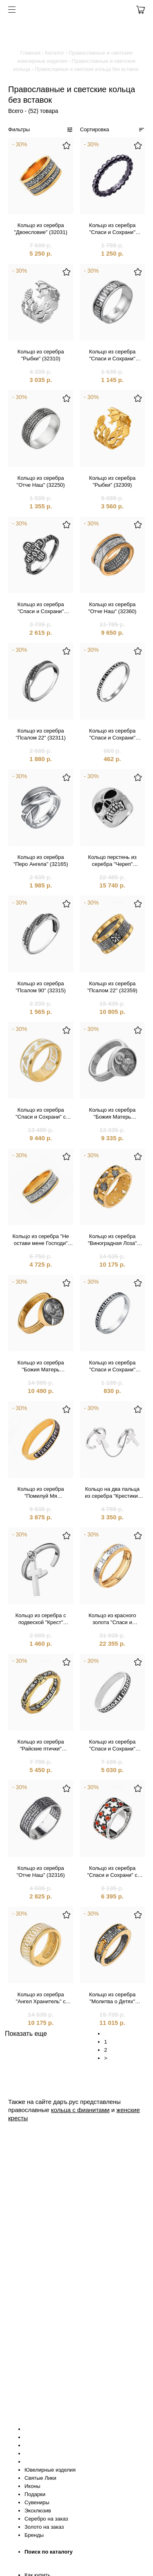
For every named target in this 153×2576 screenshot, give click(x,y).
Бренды (34, 2535)
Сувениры (36, 2502)
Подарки (34, 2494)
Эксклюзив (37, 2511)
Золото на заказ (44, 2527)
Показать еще (26, 2033)
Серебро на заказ (46, 2519)
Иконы (32, 2486)
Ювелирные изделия (49, 2470)
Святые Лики (40, 2478)
